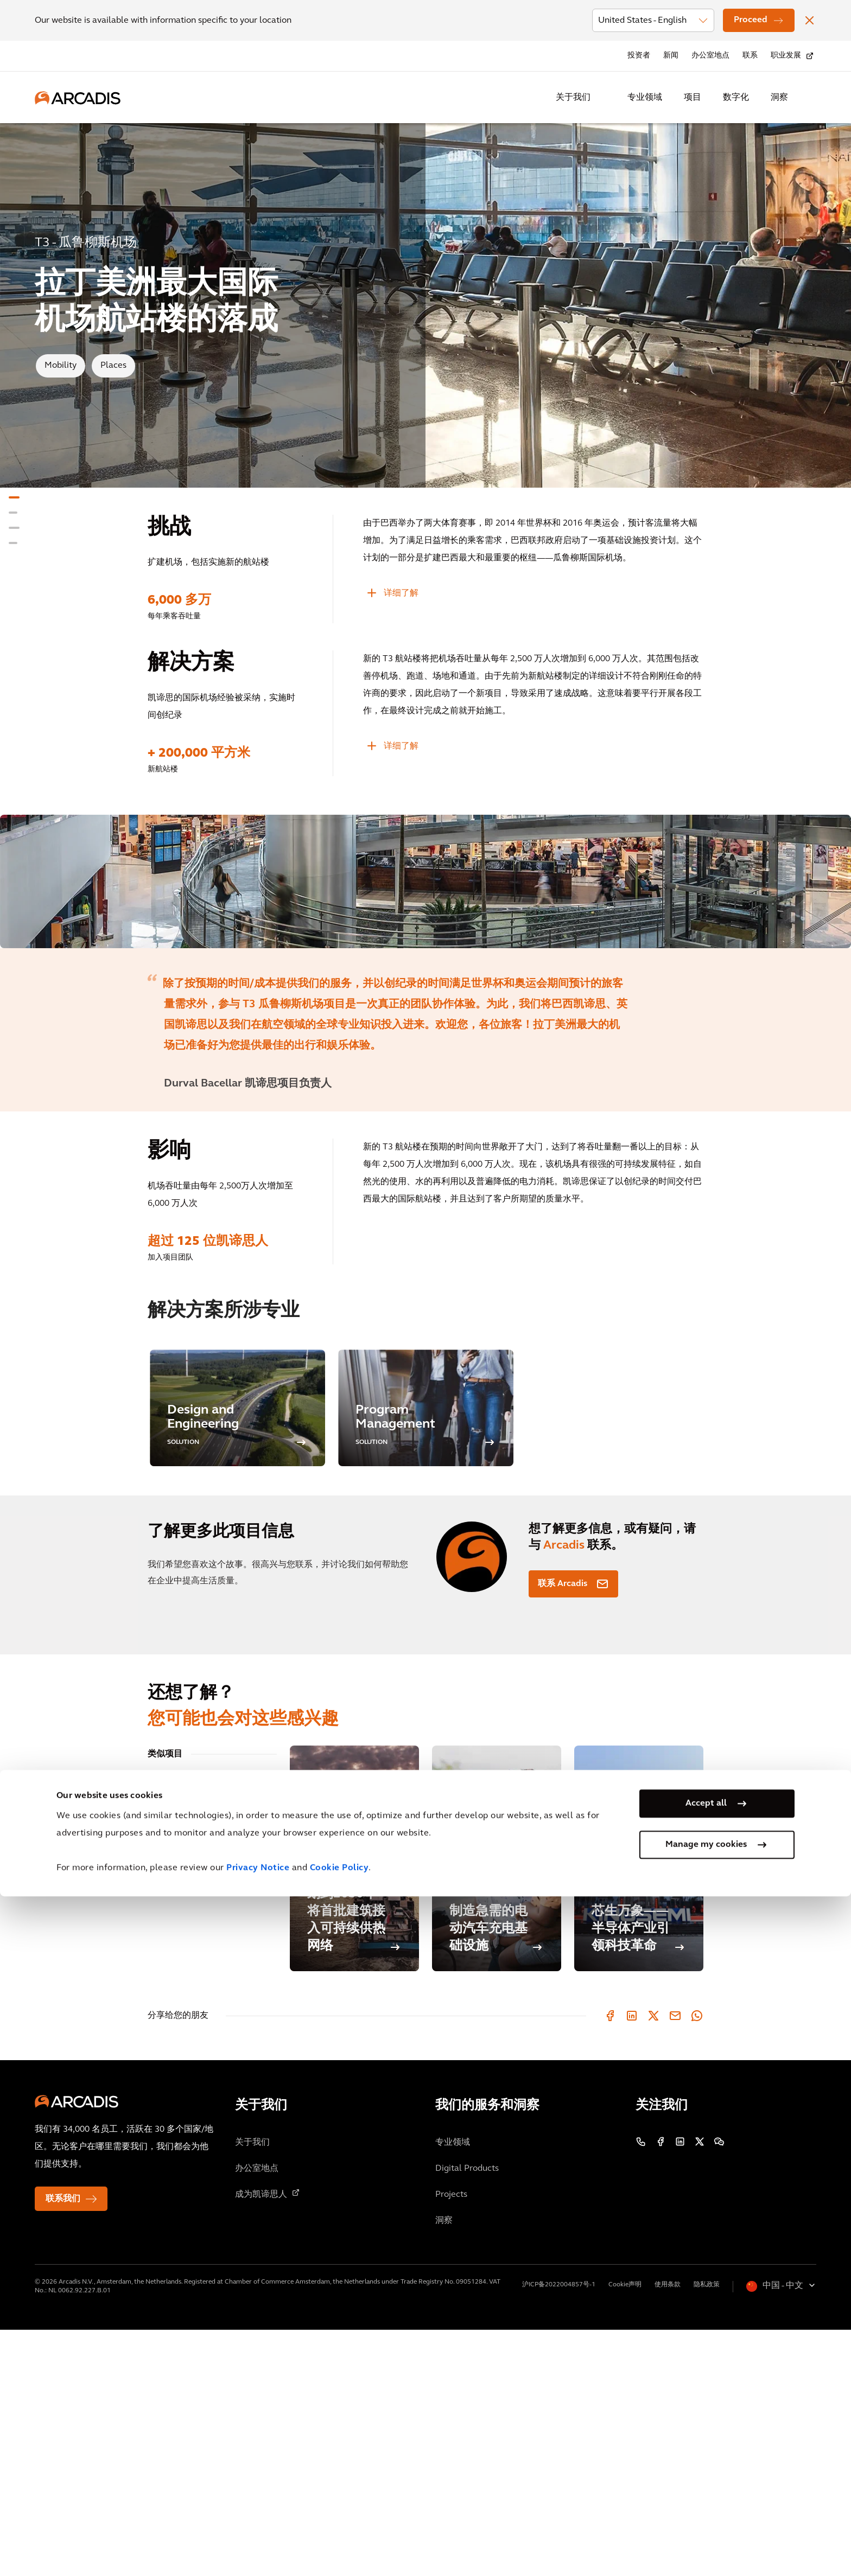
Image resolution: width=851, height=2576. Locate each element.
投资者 (638, 56)
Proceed (750, 20)
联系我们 (63, 2445)
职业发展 (786, 56)
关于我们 (573, 97)
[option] (425, 1004)
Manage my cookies (706, 2524)
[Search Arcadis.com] (809, 97)
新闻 (670, 56)
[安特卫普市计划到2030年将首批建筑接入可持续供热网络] (354, 2104)
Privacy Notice (257, 2547)
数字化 (736, 97)
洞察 (779, 97)
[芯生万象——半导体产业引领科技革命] (638, 2104)
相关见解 (165, 2031)
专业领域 (644, 97)
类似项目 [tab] (165, 2000)
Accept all (706, 2482)
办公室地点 (710, 56)
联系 (750, 56)
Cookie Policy (339, 2547)
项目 (692, 97)
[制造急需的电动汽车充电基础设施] (496, 2104)
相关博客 (165, 2061)
